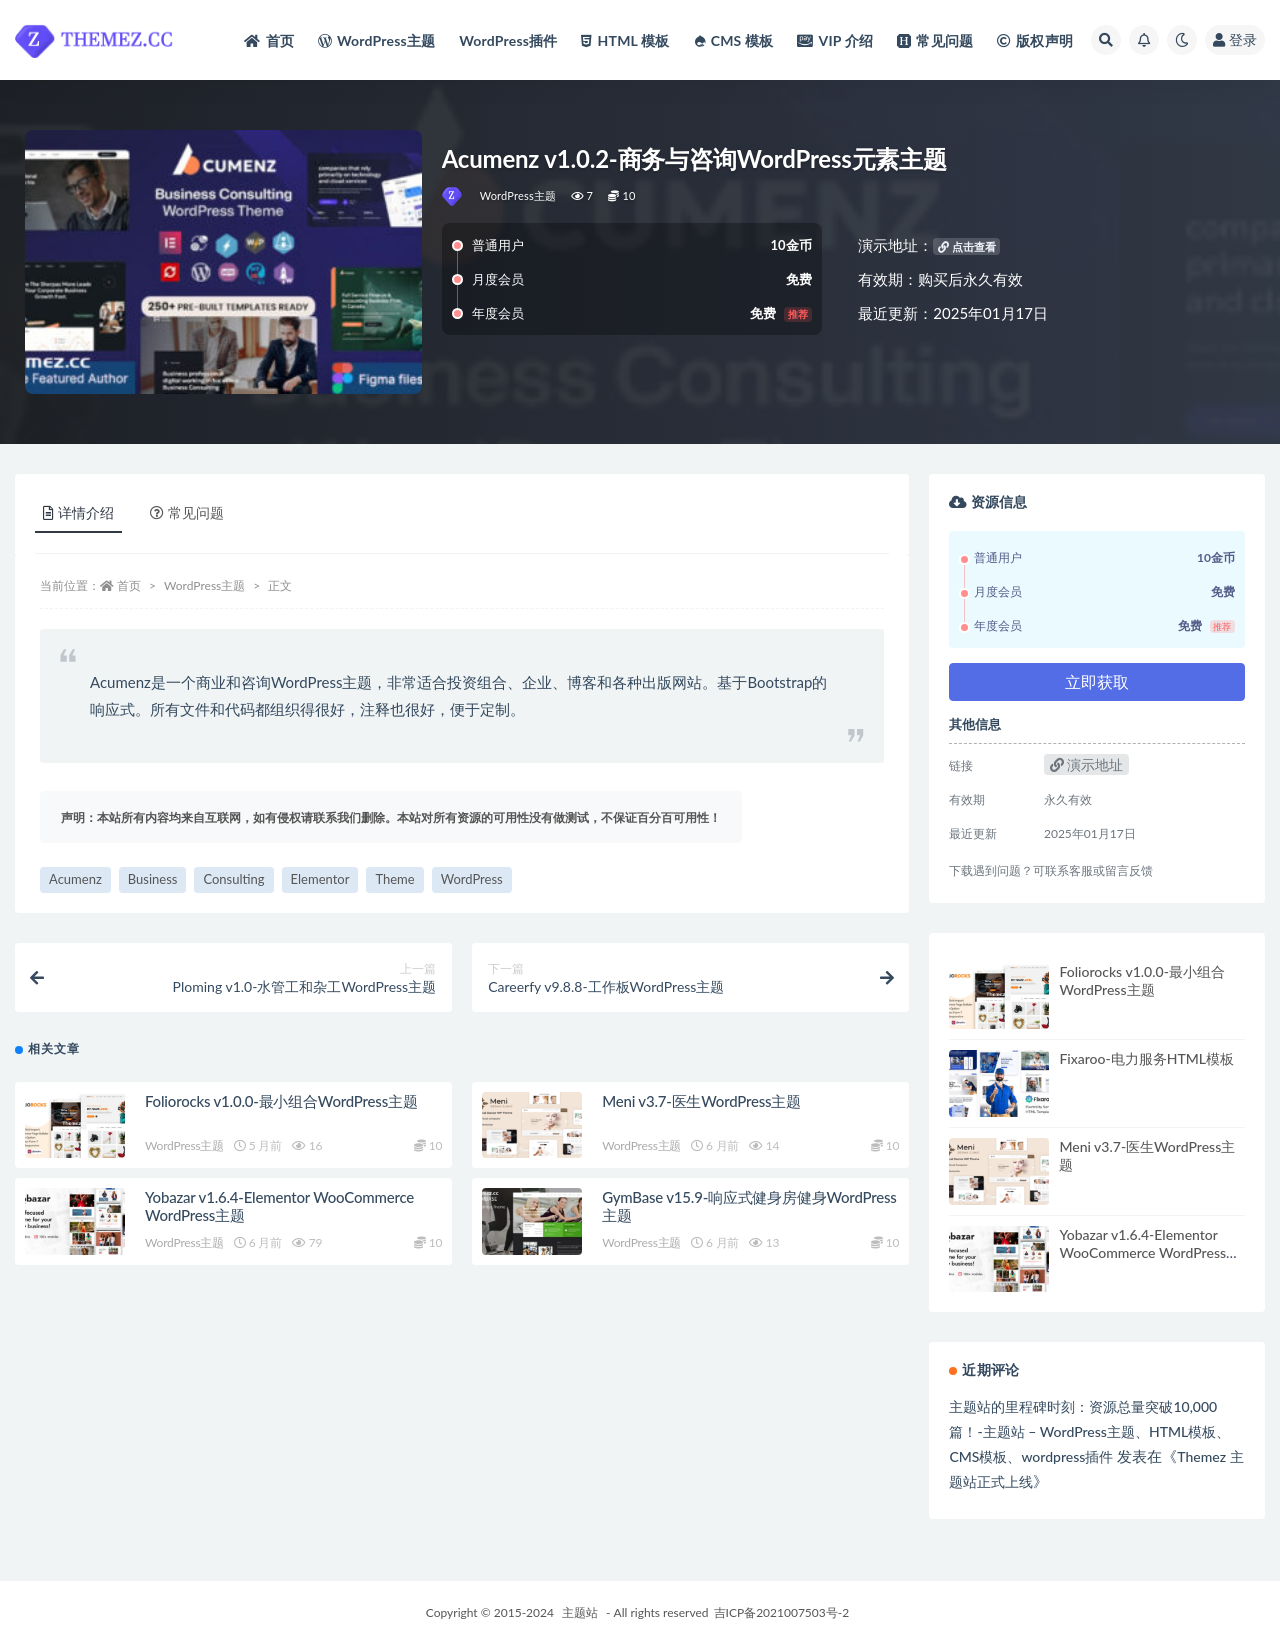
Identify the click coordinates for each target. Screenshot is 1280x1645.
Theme (394, 879)
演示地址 (1087, 764)
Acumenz (75, 879)
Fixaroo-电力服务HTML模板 (1146, 1058)
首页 (129, 585)
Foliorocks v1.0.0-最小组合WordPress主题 (281, 1101)
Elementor (320, 879)
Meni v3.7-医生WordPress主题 (701, 1101)
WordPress (472, 879)
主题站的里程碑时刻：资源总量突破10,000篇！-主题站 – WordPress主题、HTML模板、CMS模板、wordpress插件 (1089, 1431)
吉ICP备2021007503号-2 (782, 1612)
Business (153, 879)
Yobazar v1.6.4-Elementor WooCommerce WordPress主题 (1149, 1252)
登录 (1235, 39)
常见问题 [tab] (187, 512)
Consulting (233, 879)
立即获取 (1097, 681)
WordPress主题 (518, 195)
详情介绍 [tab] (78, 512)
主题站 (580, 1612)
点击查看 (967, 246)
